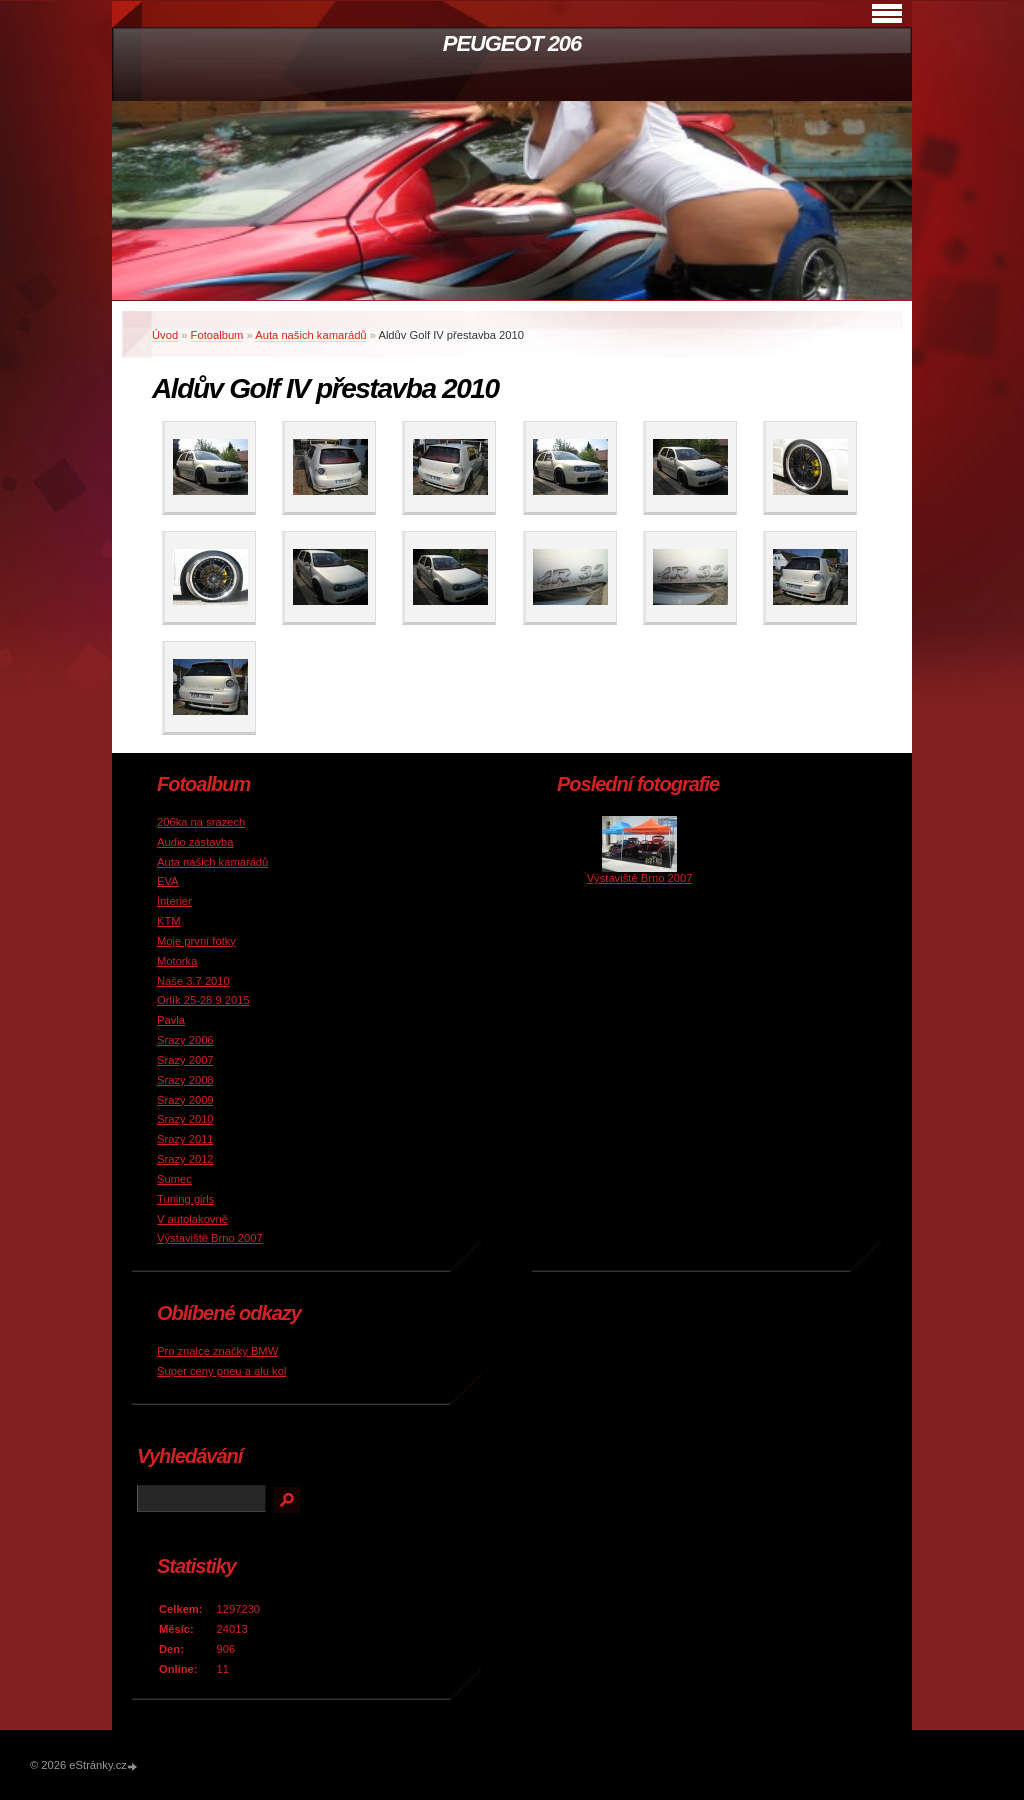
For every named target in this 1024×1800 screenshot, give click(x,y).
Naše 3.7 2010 (193, 981)
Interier (174, 901)
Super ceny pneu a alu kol (221, 1371)
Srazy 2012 (185, 1159)
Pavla (171, 1020)
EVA (168, 881)
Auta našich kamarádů (310, 335)
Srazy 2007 (185, 1060)
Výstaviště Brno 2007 (210, 1238)
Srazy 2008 (185, 1080)
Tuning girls (185, 1199)
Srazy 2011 (185, 1139)
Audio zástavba (195, 842)
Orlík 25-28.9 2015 (203, 1000)
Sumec (174, 1179)
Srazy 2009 (185, 1100)
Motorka (177, 961)
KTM (169, 921)
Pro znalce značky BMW (217, 1351)
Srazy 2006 (185, 1040)
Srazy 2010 (185, 1119)
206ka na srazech (201, 822)
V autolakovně (192, 1219)
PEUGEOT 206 (512, 43)
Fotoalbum (217, 335)
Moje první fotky (196, 941)
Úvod (165, 335)
